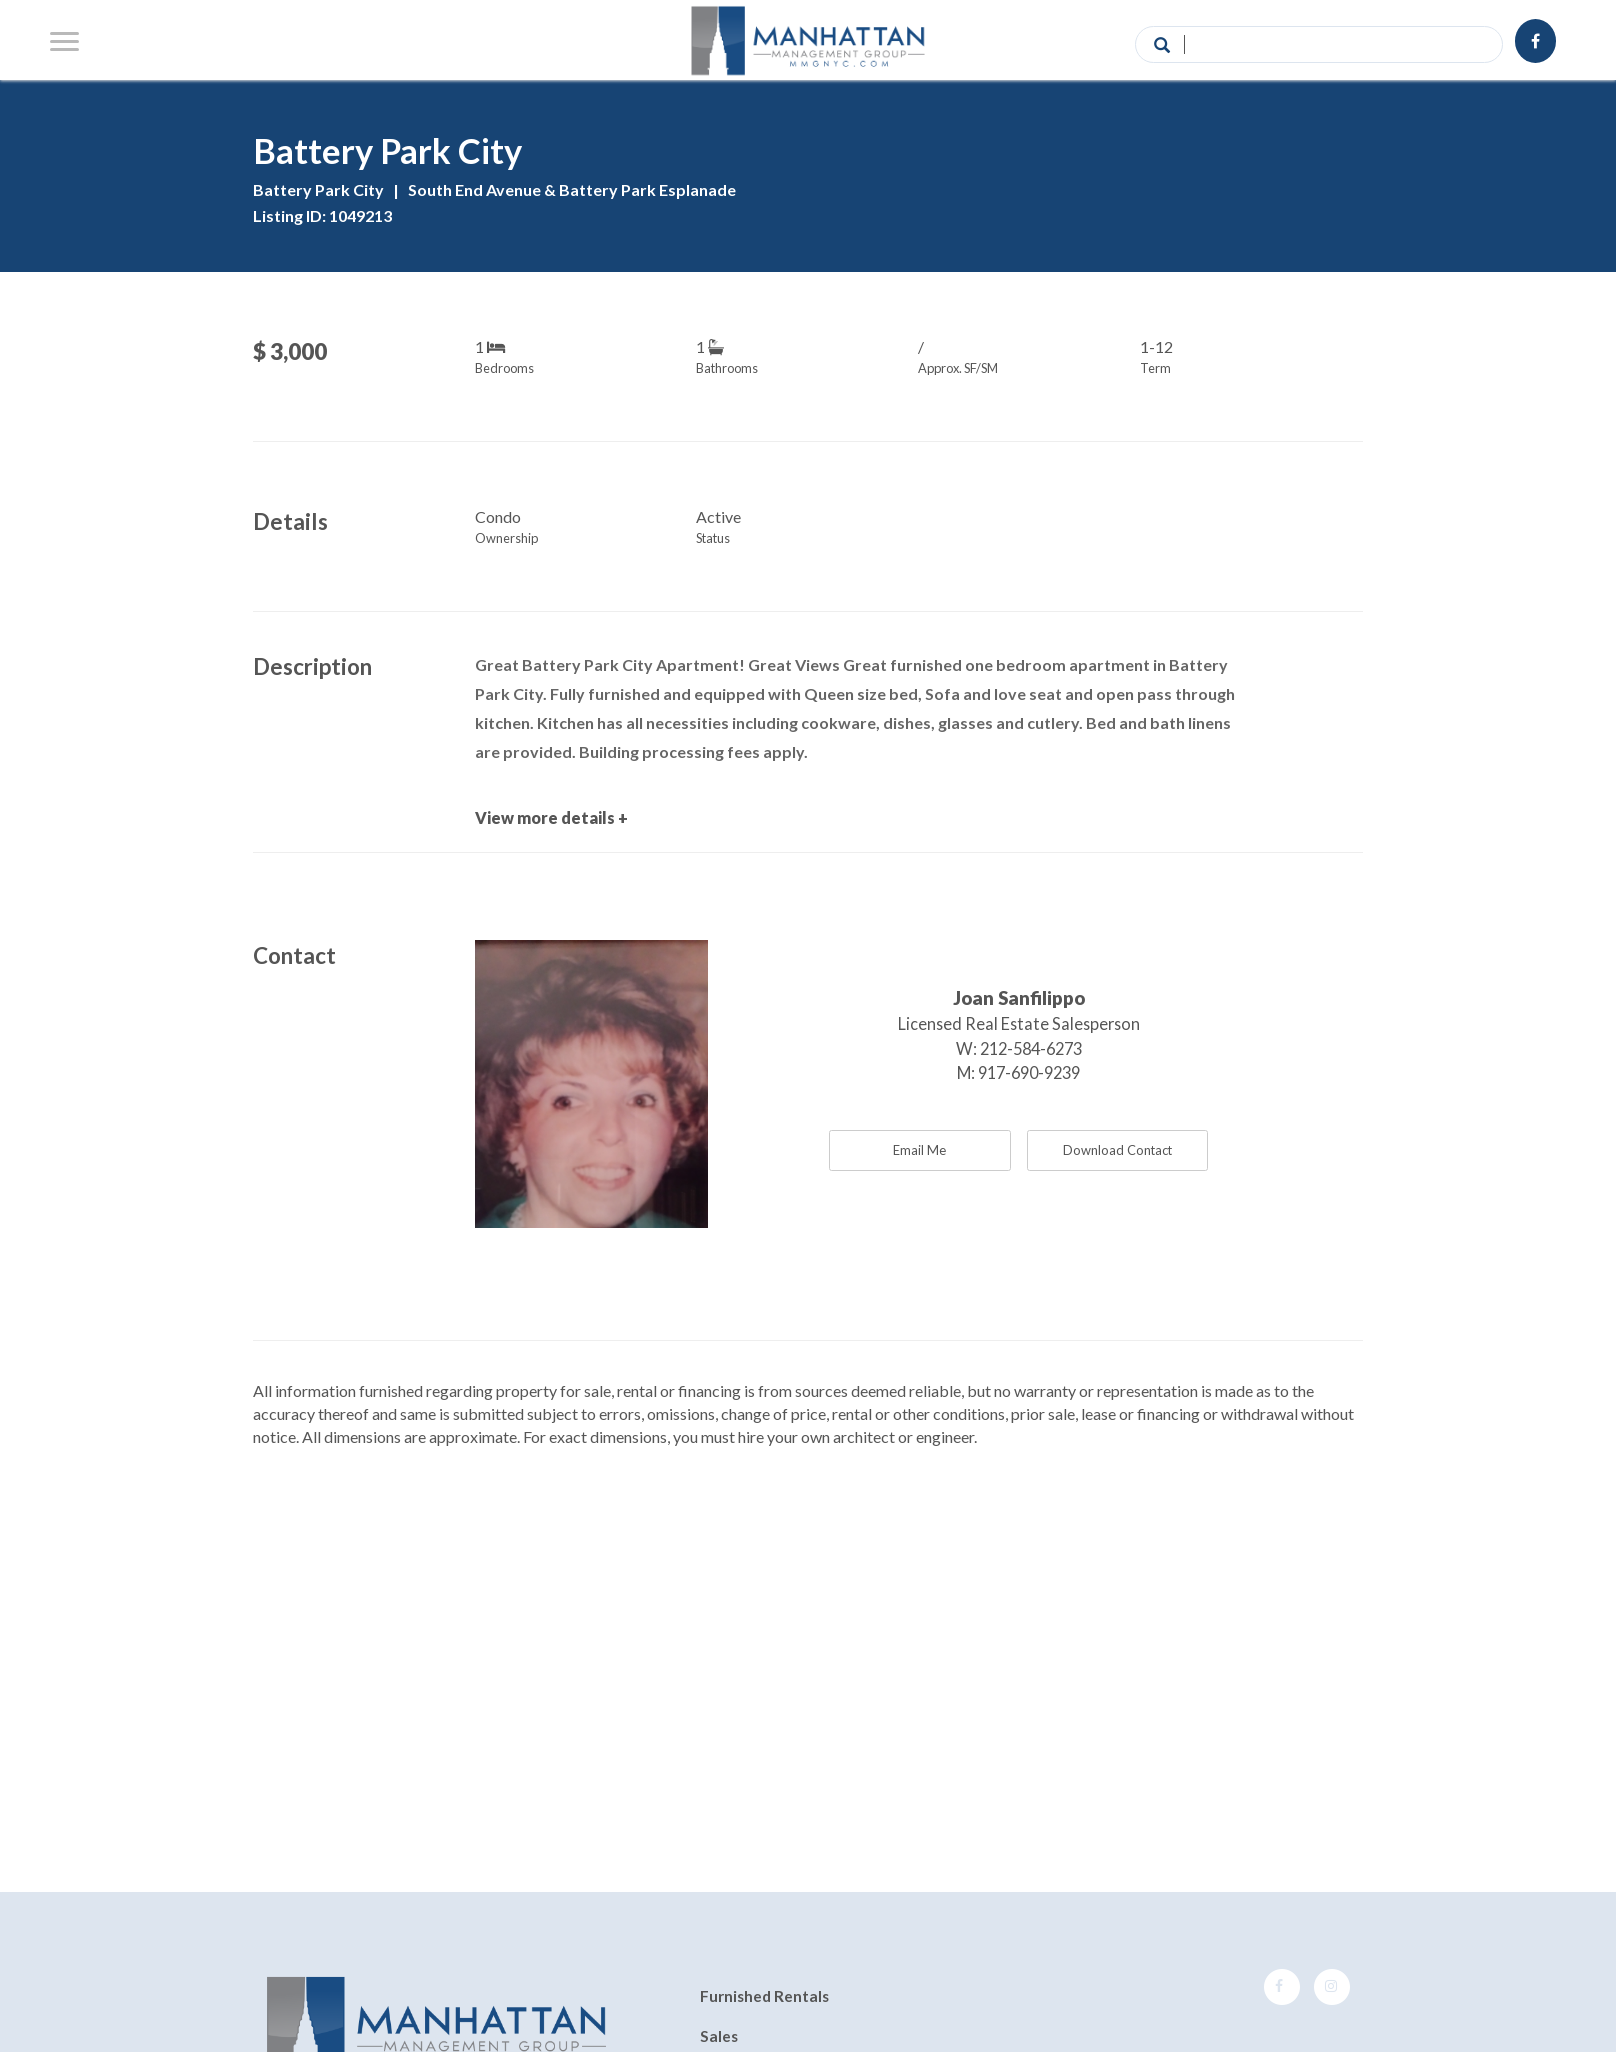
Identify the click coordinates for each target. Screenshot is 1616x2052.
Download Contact (1117, 1150)
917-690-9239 (1029, 1072)
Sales (719, 2036)
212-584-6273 (1031, 1048)
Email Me (919, 1150)
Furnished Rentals (764, 1997)
